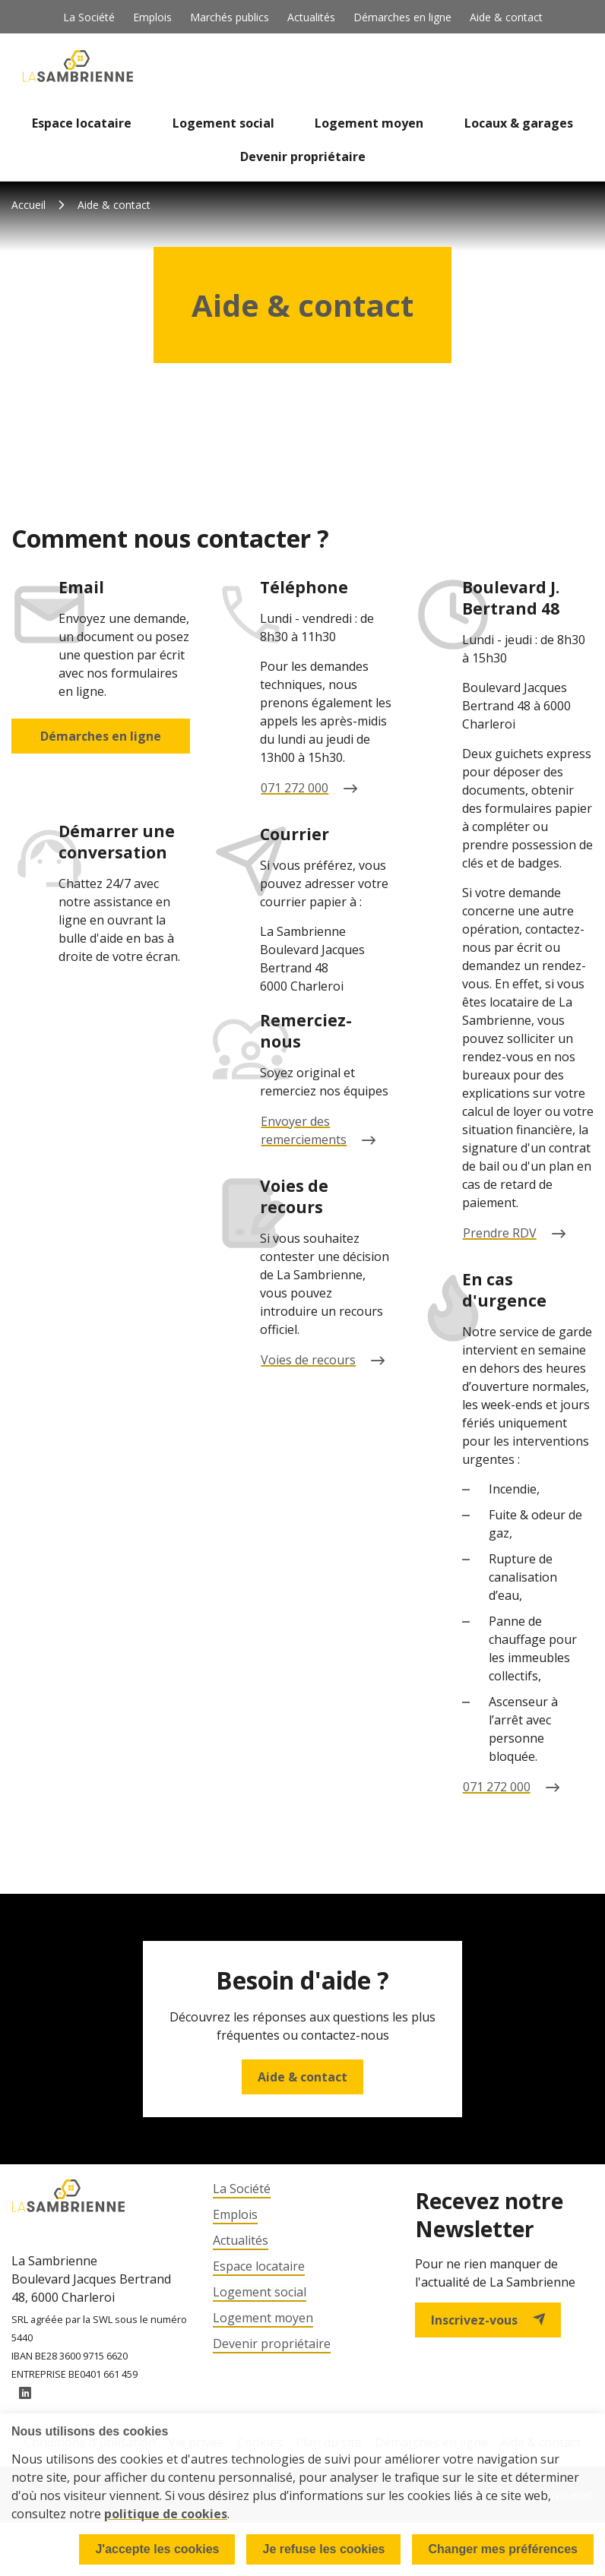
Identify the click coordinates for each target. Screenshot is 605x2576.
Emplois (152, 17)
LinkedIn (25, 2395)
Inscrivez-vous (488, 2320)
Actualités (311, 17)
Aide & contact (506, 17)
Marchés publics (229, 17)
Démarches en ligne (402, 17)
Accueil (28, 205)
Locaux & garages (518, 123)
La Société (89, 17)
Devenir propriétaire (303, 156)
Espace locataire (81, 123)
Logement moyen (369, 123)
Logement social (223, 123)
